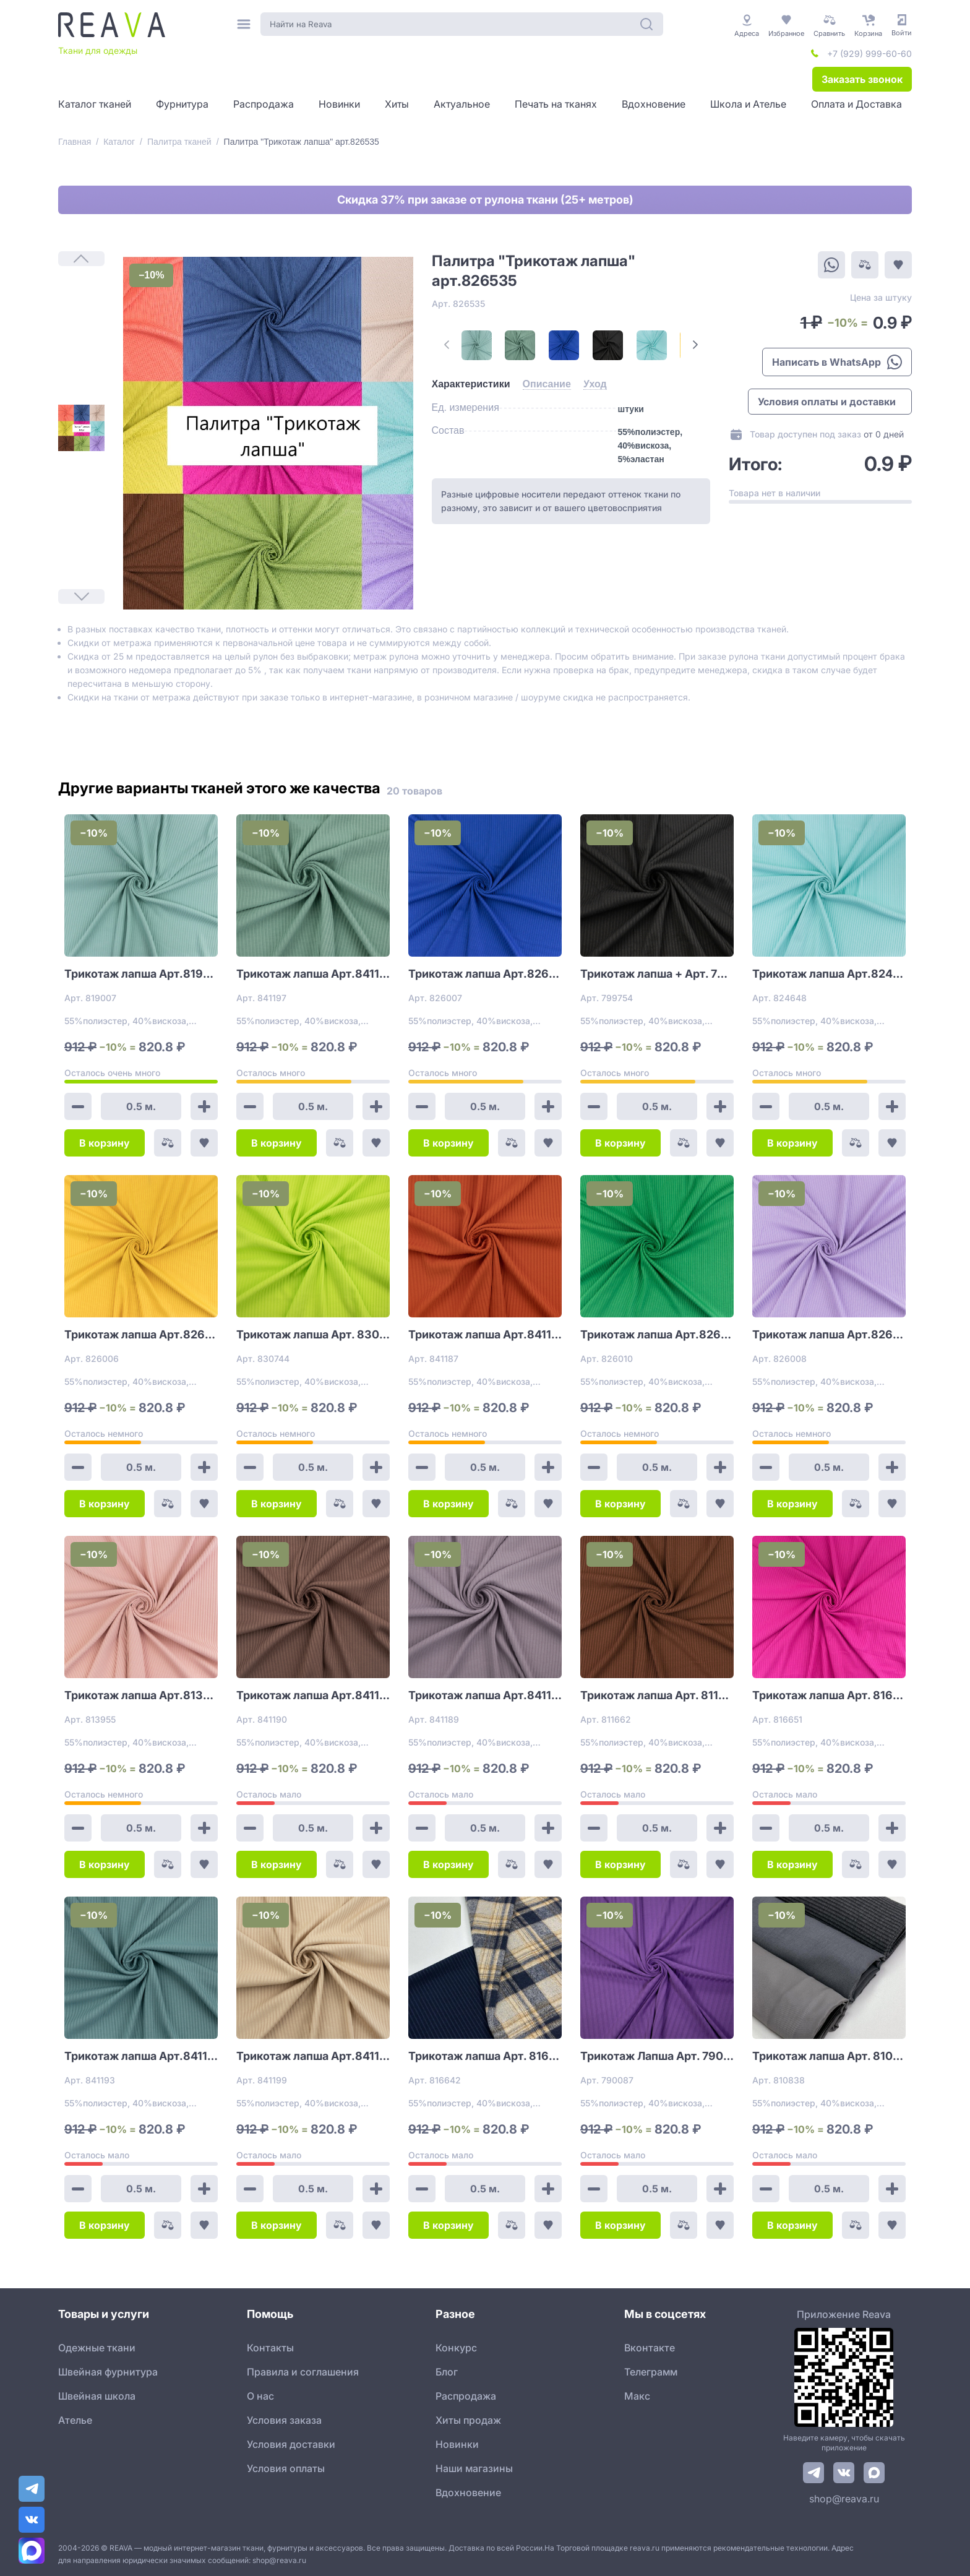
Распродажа (466, 2396)
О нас (260, 2396)
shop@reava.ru (844, 2498)
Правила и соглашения (303, 2372)
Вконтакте (649, 2347)
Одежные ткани (96, 2347)
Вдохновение (468, 2492)
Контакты (270, 2347)
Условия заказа (284, 2420)
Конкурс (456, 2347)
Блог (447, 2372)
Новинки (457, 2444)
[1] (81, 428)
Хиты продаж (468, 2420)
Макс (637, 2396)
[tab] (471, 384)
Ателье (75, 2420)
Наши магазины (474, 2468)
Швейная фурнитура (108, 2372)
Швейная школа (96, 2396)
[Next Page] (695, 345)
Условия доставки (291, 2444)
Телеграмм (650, 2372)
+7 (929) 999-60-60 (869, 53)
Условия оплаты (286, 2468)
